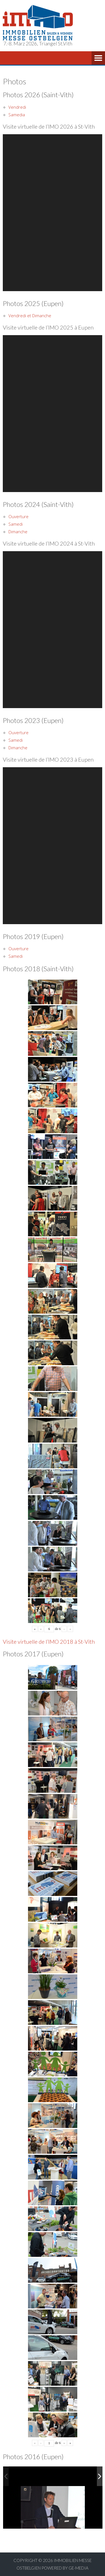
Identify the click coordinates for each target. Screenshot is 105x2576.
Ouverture (18, 516)
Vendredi (17, 107)
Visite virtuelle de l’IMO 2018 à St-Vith (49, 1641)
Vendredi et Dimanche (29, 315)
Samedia (16, 114)
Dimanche (17, 531)
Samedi (15, 524)
